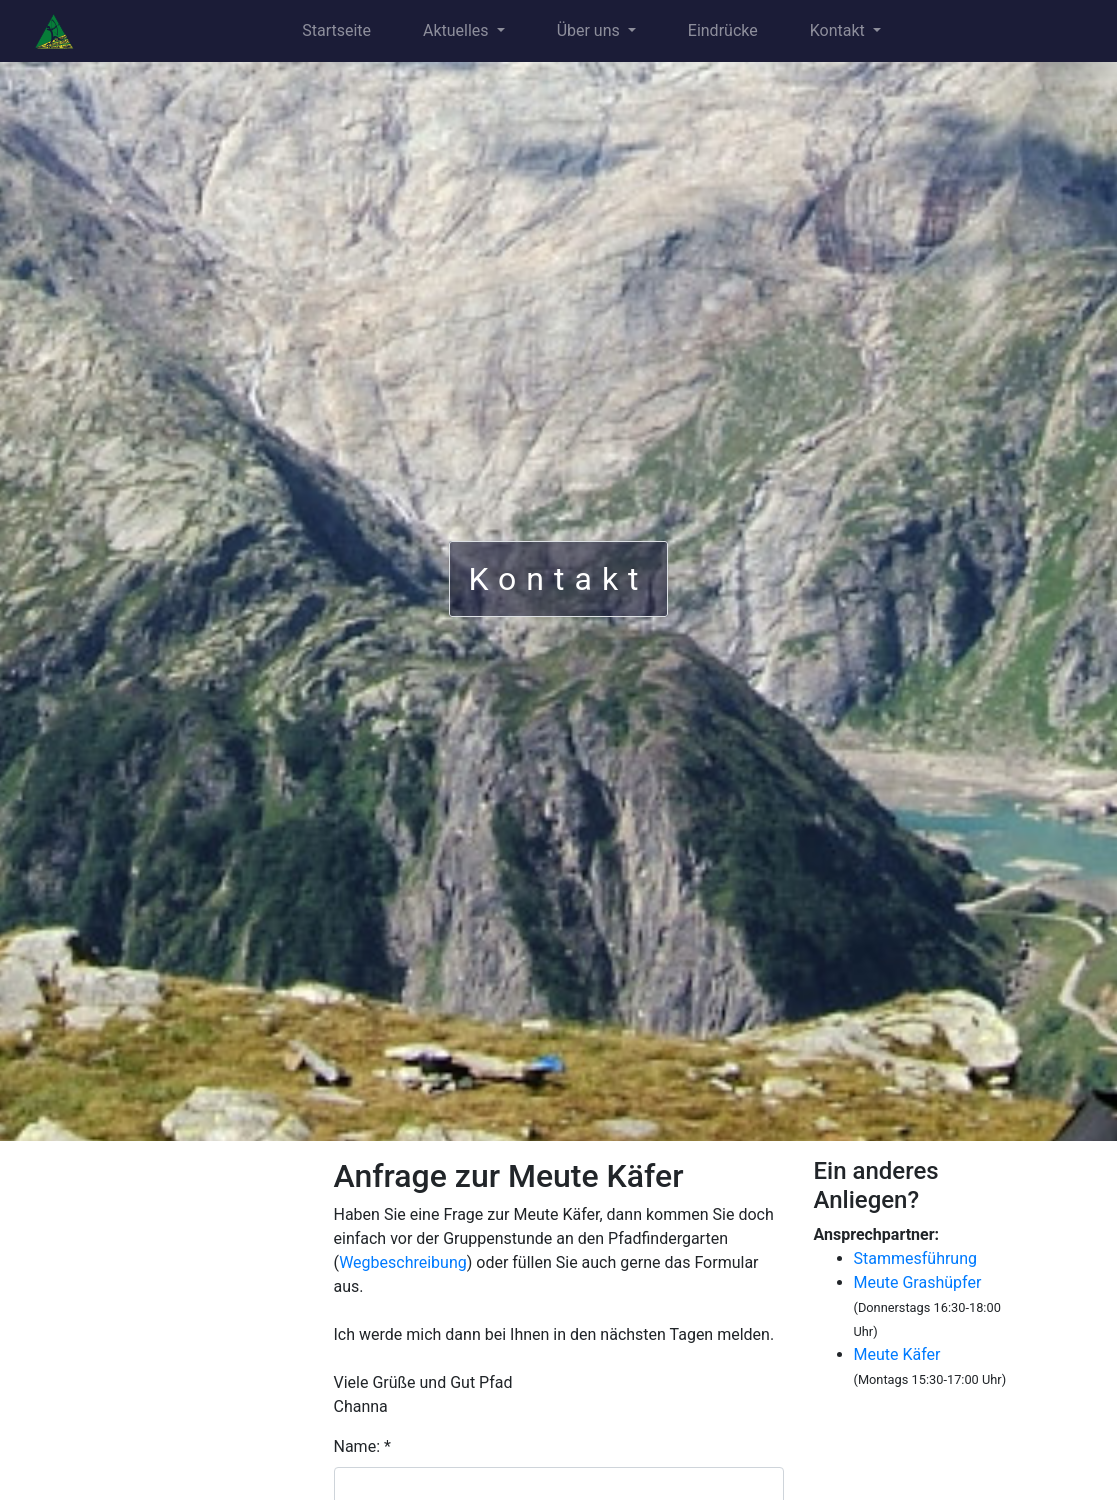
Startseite (336, 30)
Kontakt (839, 30)
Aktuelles (458, 30)
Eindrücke (723, 30)
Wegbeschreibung (403, 1262)
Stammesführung (916, 1258)
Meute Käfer (897, 1354)
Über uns (590, 30)
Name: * (362, 1446)
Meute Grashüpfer (918, 1282)
